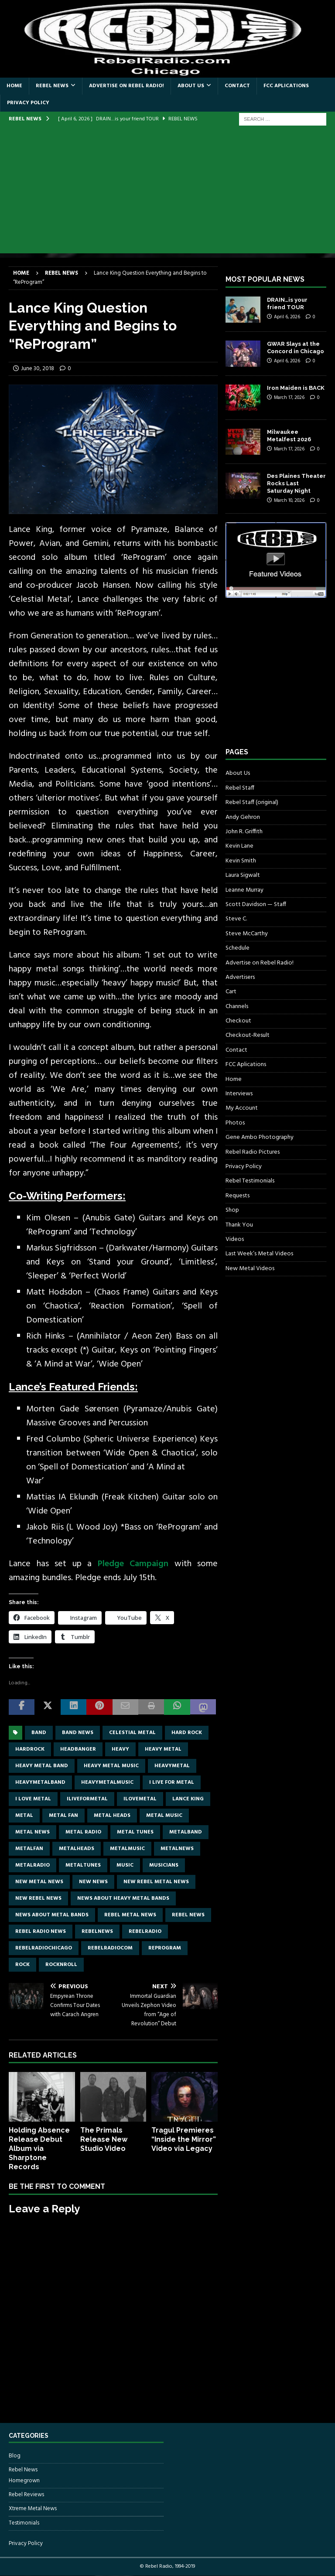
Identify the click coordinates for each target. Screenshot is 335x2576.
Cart (231, 992)
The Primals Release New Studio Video (103, 2139)
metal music (164, 1815)
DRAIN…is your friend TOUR (287, 303)
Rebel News (52, 86)
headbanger (78, 1749)
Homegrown (24, 2481)
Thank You (239, 1225)
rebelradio (145, 1931)
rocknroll (61, 1964)
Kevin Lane (239, 846)
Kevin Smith (241, 861)
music (124, 1865)
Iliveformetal (87, 1799)
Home (14, 86)
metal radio (83, 1832)
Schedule (238, 948)
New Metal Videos (250, 1269)
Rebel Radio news (40, 1931)
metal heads (112, 1815)
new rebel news (38, 1898)
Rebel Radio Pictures (253, 1152)
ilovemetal (140, 1799)
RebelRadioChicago (43, 1948)
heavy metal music (111, 1766)
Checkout (238, 1021)
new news (93, 1881)
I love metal (33, 1799)
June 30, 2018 (37, 368)
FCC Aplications (286, 86)
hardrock (29, 1749)
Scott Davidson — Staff (256, 905)
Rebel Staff (240, 788)
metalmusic (127, 1848)
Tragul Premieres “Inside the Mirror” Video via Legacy (183, 2139)
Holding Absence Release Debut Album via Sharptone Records (39, 2148)
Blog (15, 2456)
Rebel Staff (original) (252, 802)
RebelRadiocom (110, 1948)
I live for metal (171, 1782)
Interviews (239, 1094)
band (38, 1732)
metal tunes (135, 1832)
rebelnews (97, 1931)
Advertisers (240, 977)
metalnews (177, 1848)
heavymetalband (40, 1782)
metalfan (29, 1848)
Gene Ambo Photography (260, 1137)
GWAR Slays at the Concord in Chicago (295, 347)
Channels (237, 1007)
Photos (235, 1123)
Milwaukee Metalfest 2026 (289, 436)
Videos (235, 1239)
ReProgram (164, 1948)
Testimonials (24, 2523)
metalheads (76, 1848)
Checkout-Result (248, 1035)
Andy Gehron (243, 817)
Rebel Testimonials (250, 1181)
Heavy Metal (163, 1749)
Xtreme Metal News (33, 2508)
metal (24, 1815)
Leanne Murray (244, 890)
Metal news (32, 1832)
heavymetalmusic (107, 1782)
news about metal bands (52, 1915)
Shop (232, 1210)
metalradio (32, 1865)
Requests (238, 1196)
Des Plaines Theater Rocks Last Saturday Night (296, 483)
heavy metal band (41, 1766)
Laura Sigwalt (243, 875)
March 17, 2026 (289, 398)
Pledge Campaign (136, 1564)
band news (77, 1732)
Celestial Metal (132, 1732)
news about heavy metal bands (123, 1898)
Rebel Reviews (26, 2494)
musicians (163, 1865)
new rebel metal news (156, 1881)
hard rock (186, 1732)
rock (22, 1964)
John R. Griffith (244, 832)
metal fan (63, 1815)
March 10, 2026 (289, 500)
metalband (185, 1832)
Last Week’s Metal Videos (259, 1254)
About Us (191, 86)
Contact (237, 86)
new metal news (39, 1881)
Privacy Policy (28, 103)
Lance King (188, 1799)
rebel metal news (130, 1915)
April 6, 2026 (287, 317)
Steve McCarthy (247, 934)
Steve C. (236, 919)
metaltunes (83, 1865)
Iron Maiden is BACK (296, 388)
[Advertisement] (167, 192)
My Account (242, 1108)
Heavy (120, 1749)
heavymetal (172, 1766)
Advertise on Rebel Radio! (126, 86)
